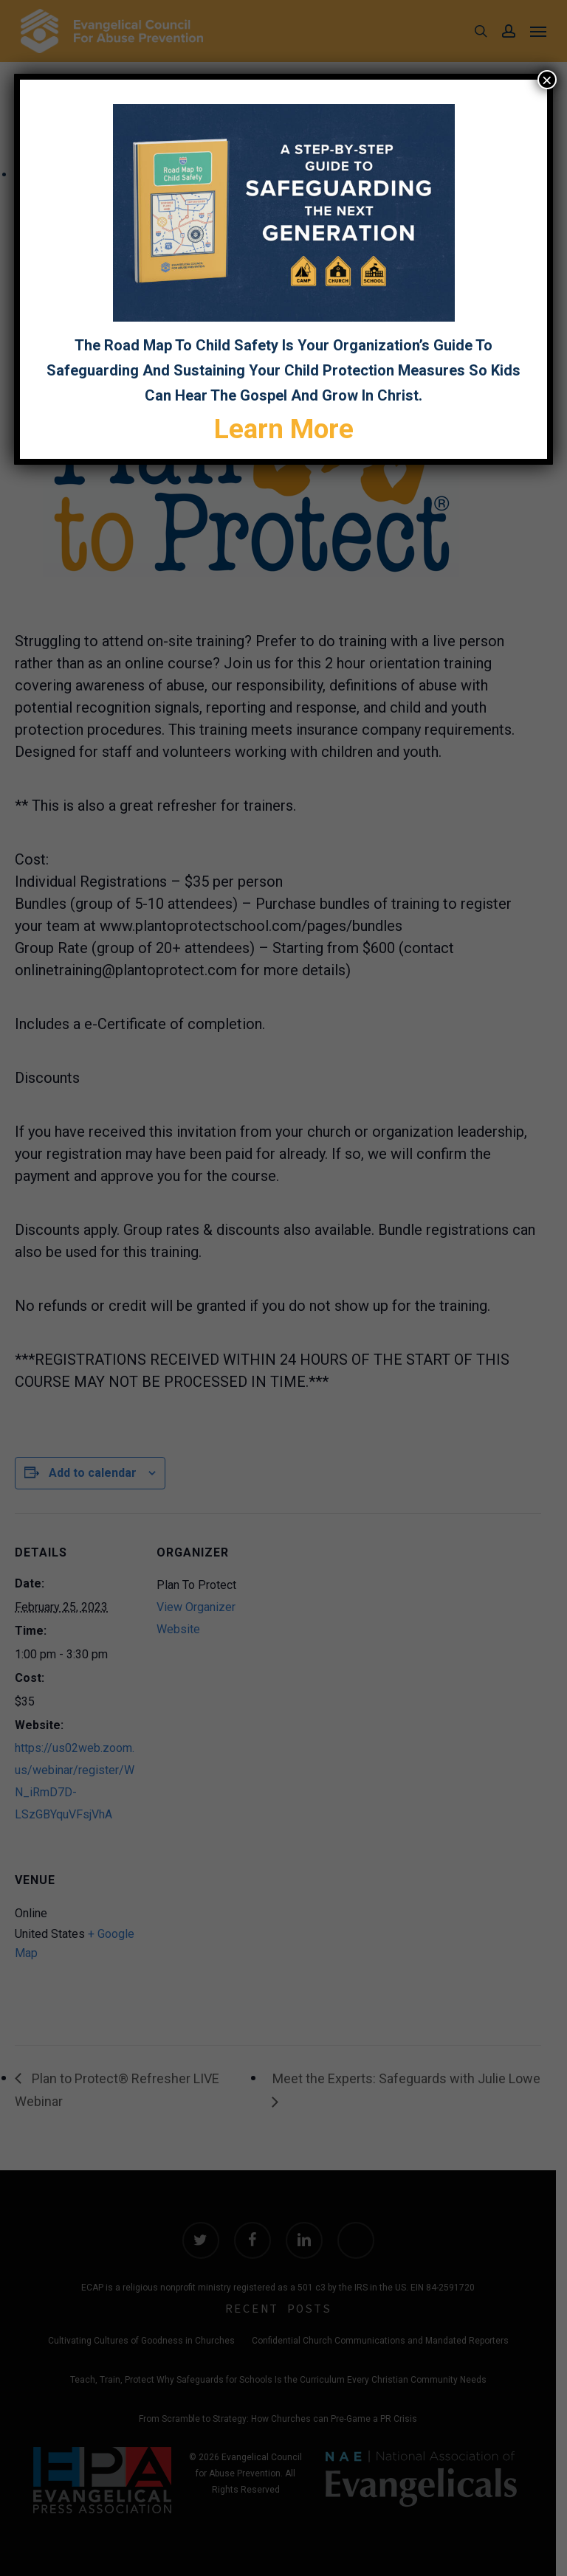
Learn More (284, 429)
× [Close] (547, 79)
